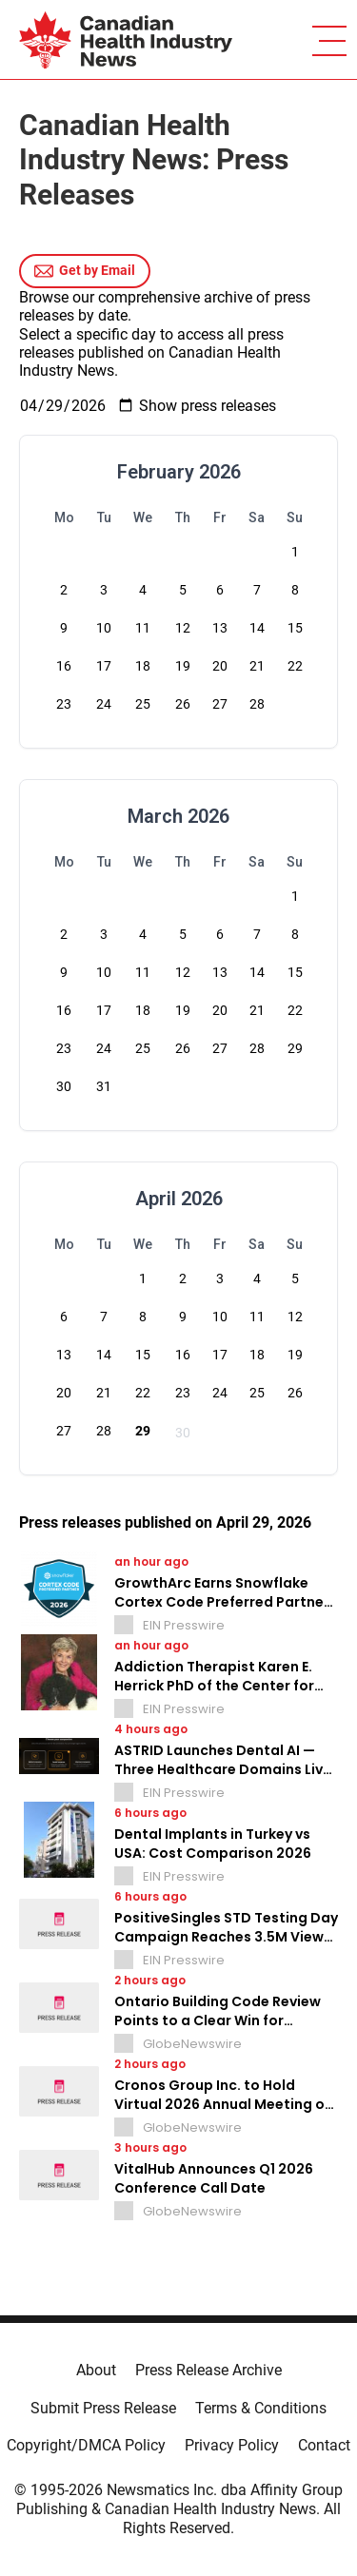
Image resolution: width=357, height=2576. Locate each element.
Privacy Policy (232, 2445)
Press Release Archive (208, 2370)
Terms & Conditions (261, 2408)
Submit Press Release (103, 2408)
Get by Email (84, 271)
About (96, 2370)
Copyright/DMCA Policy (86, 2445)
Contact (324, 2445)
